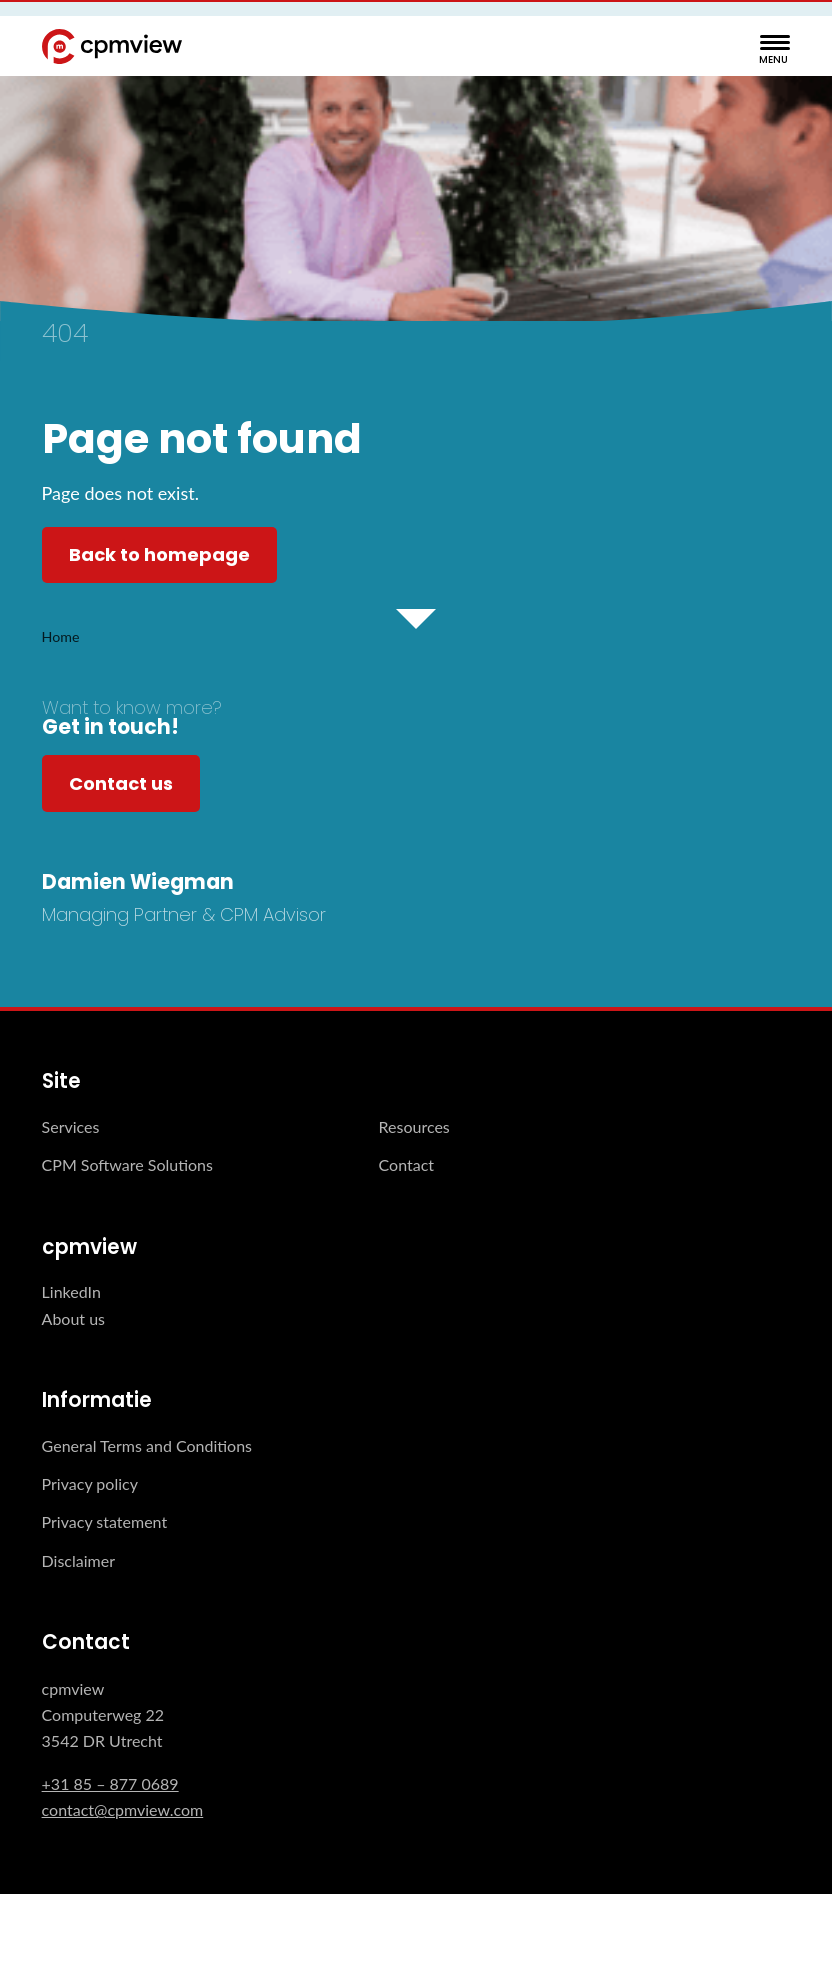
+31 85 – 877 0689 (110, 1783)
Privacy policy (90, 1483)
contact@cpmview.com (123, 1809)
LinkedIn (71, 1291)
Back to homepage (159, 554)
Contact (406, 1164)
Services (71, 1126)
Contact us (121, 783)
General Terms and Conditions (147, 1445)
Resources (414, 1126)
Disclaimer (78, 1560)
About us (73, 1318)
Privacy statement (105, 1521)
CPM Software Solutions (127, 1164)
